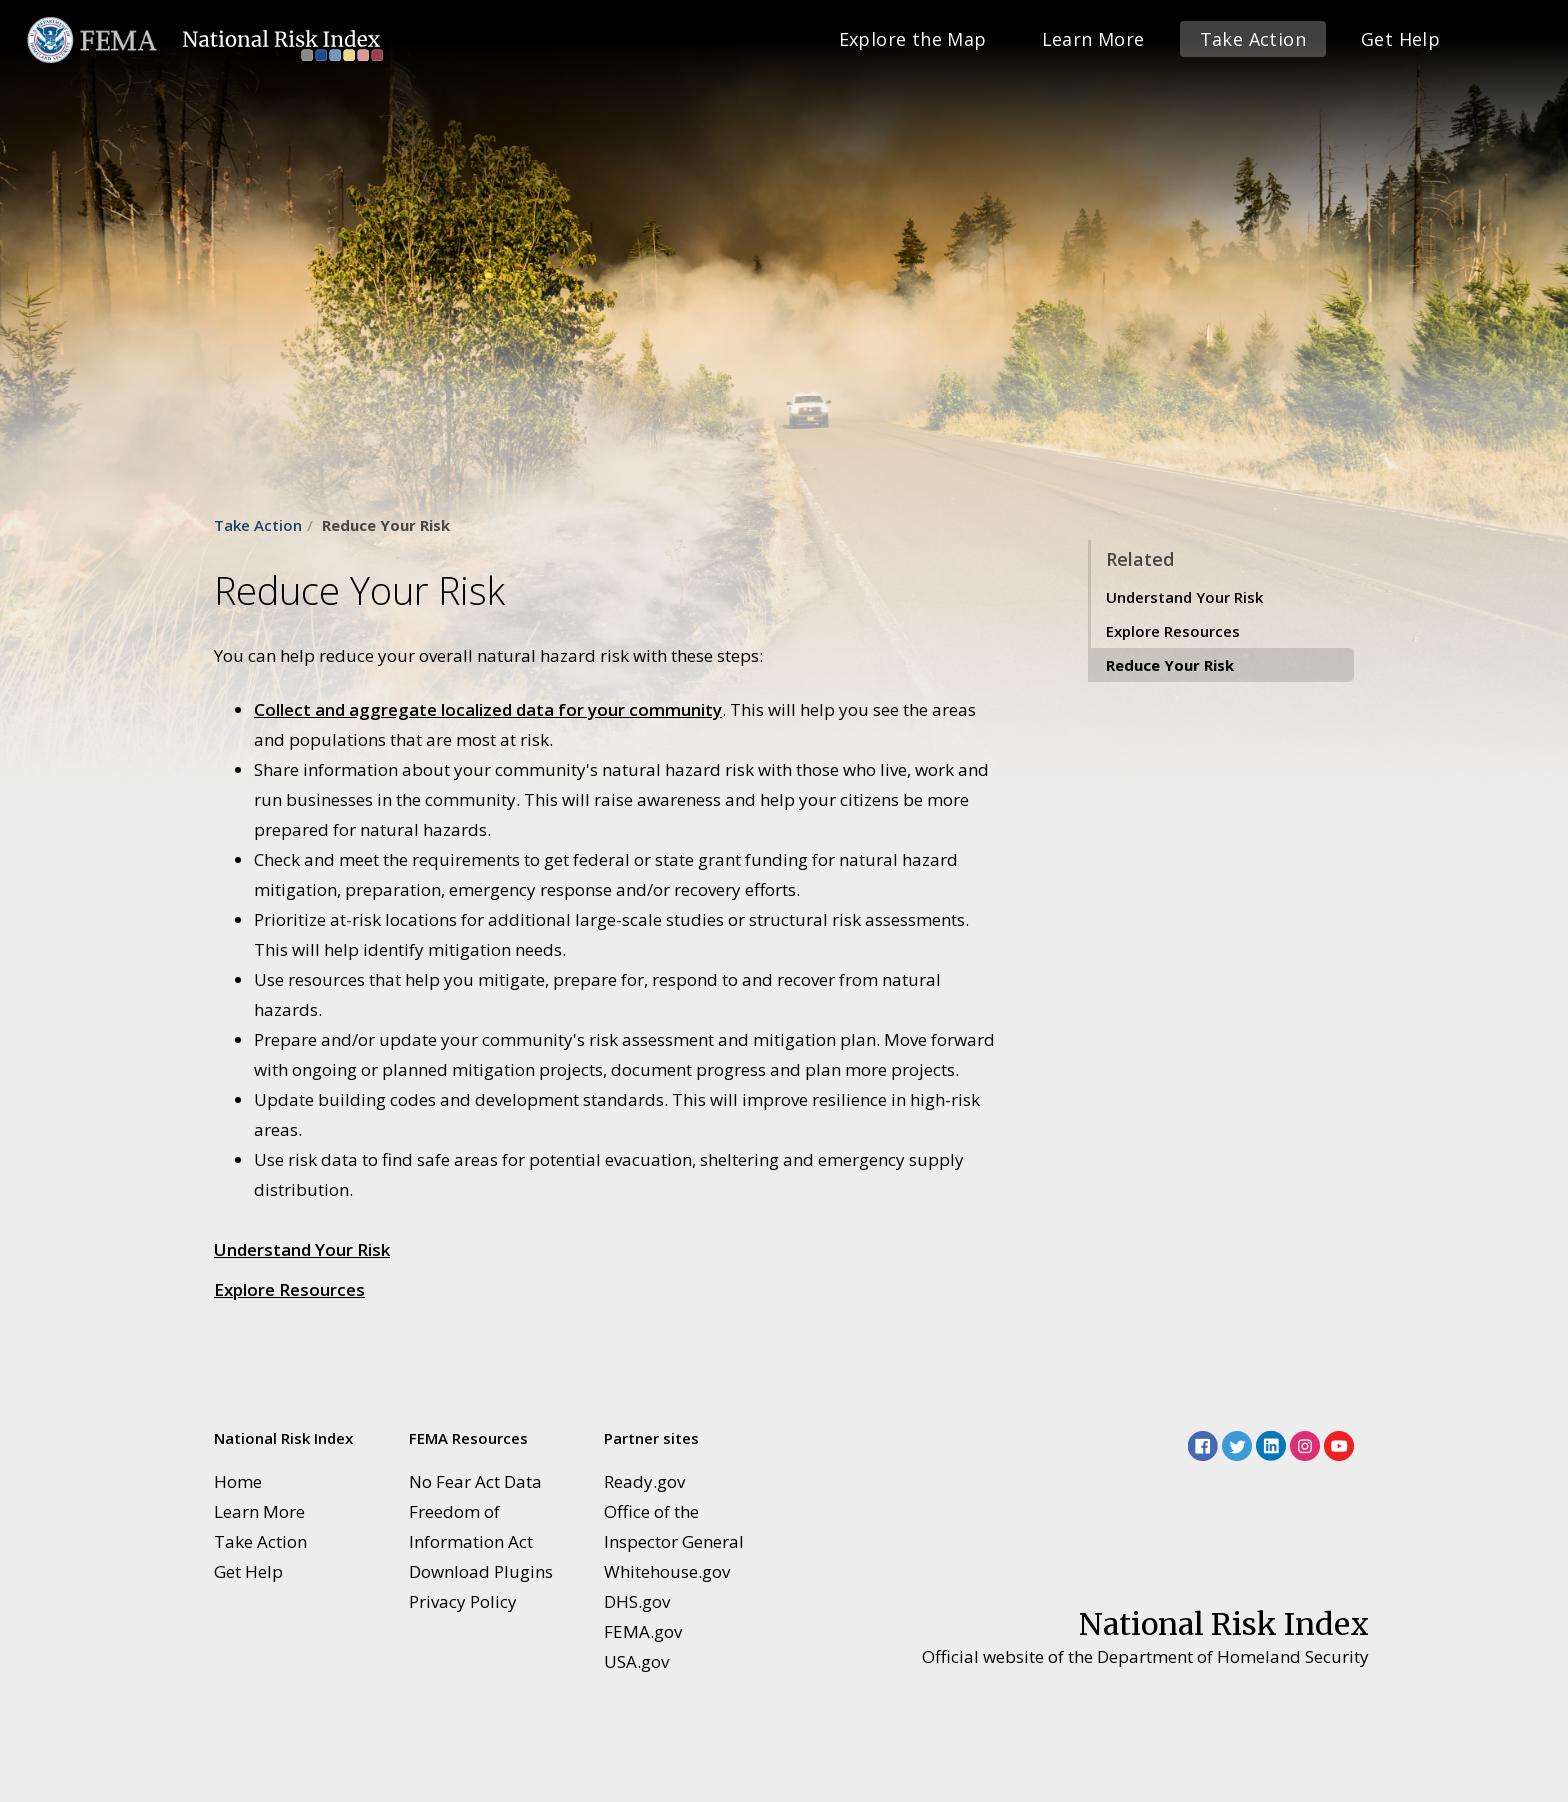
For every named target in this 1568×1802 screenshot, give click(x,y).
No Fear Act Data (475, 1481)
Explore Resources (289, 1289)
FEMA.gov (643, 1631)
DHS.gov (637, 1601)
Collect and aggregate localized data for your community (488, 709)
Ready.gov (644, 1481)
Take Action (1253, 39)
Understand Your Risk (302, 1249)
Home (238, 1481)
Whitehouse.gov (667, 1571)
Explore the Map (913, 39)
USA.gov (636, 1661)
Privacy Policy (463, 1601)
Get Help (1400, 39)
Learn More (1093, 39)
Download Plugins (481, 1571)
